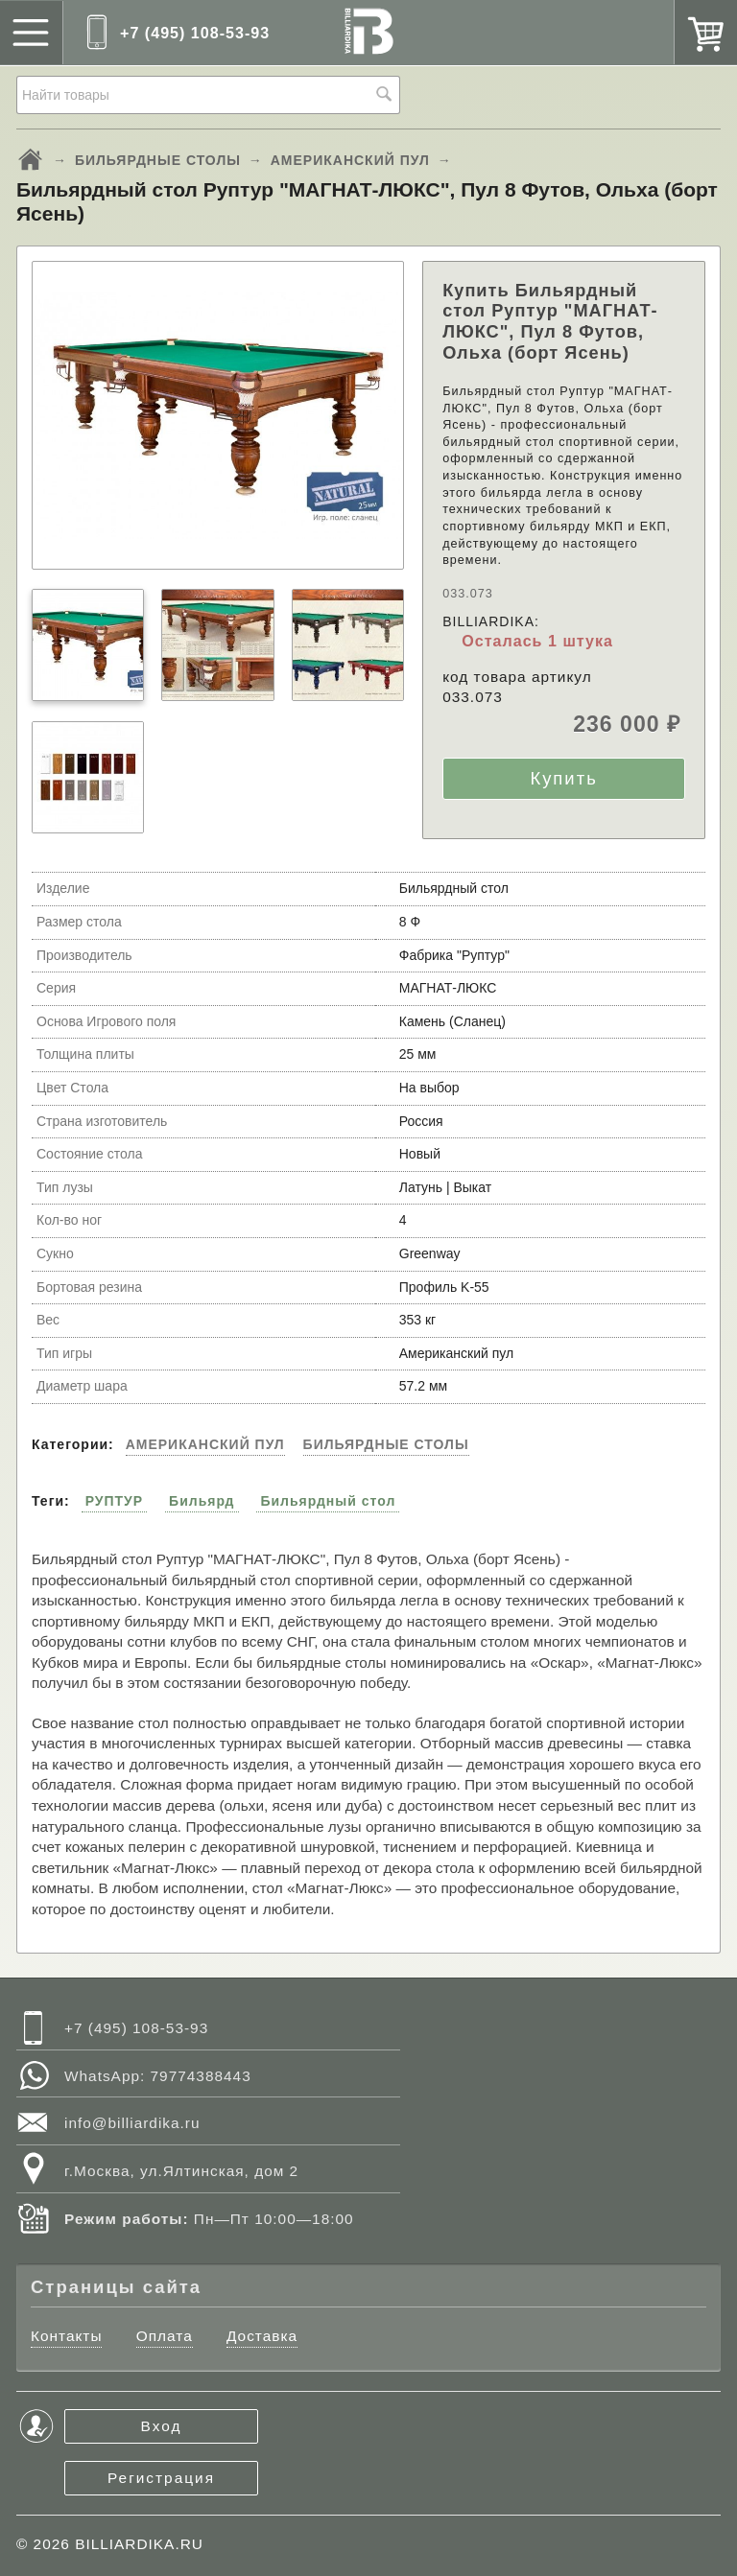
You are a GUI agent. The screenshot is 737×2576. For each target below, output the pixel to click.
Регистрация (161, 2478)
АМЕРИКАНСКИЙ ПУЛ (350, 160)
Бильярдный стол (327, 1501)
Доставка (261, 2336)
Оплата (164, 2336)
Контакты (66, 2336)
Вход (161, 2426)
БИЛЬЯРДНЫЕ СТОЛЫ (158, 160)
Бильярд (201, 1501)
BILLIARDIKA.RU (139, 2544)
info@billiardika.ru (132, 2123)
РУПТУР (114, 1501)
